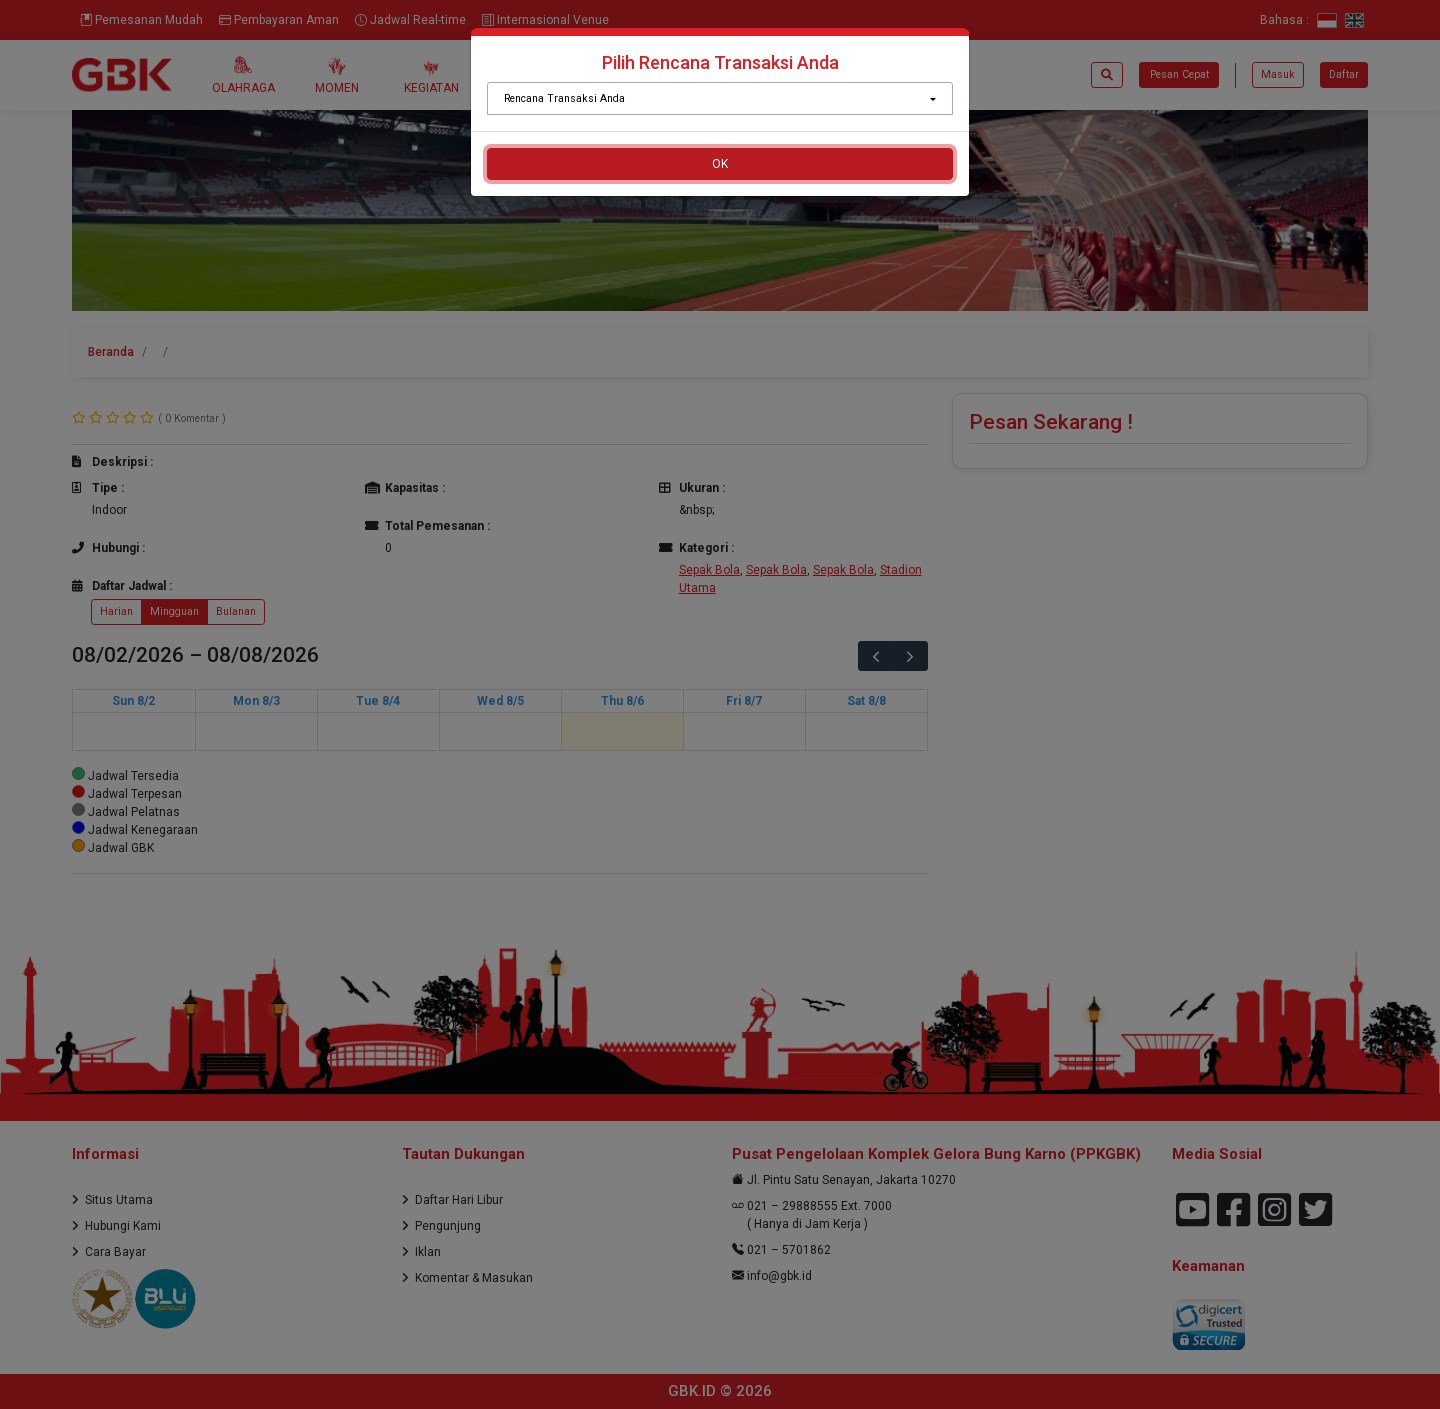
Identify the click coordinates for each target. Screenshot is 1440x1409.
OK (720, 164)
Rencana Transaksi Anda (564, 98)
